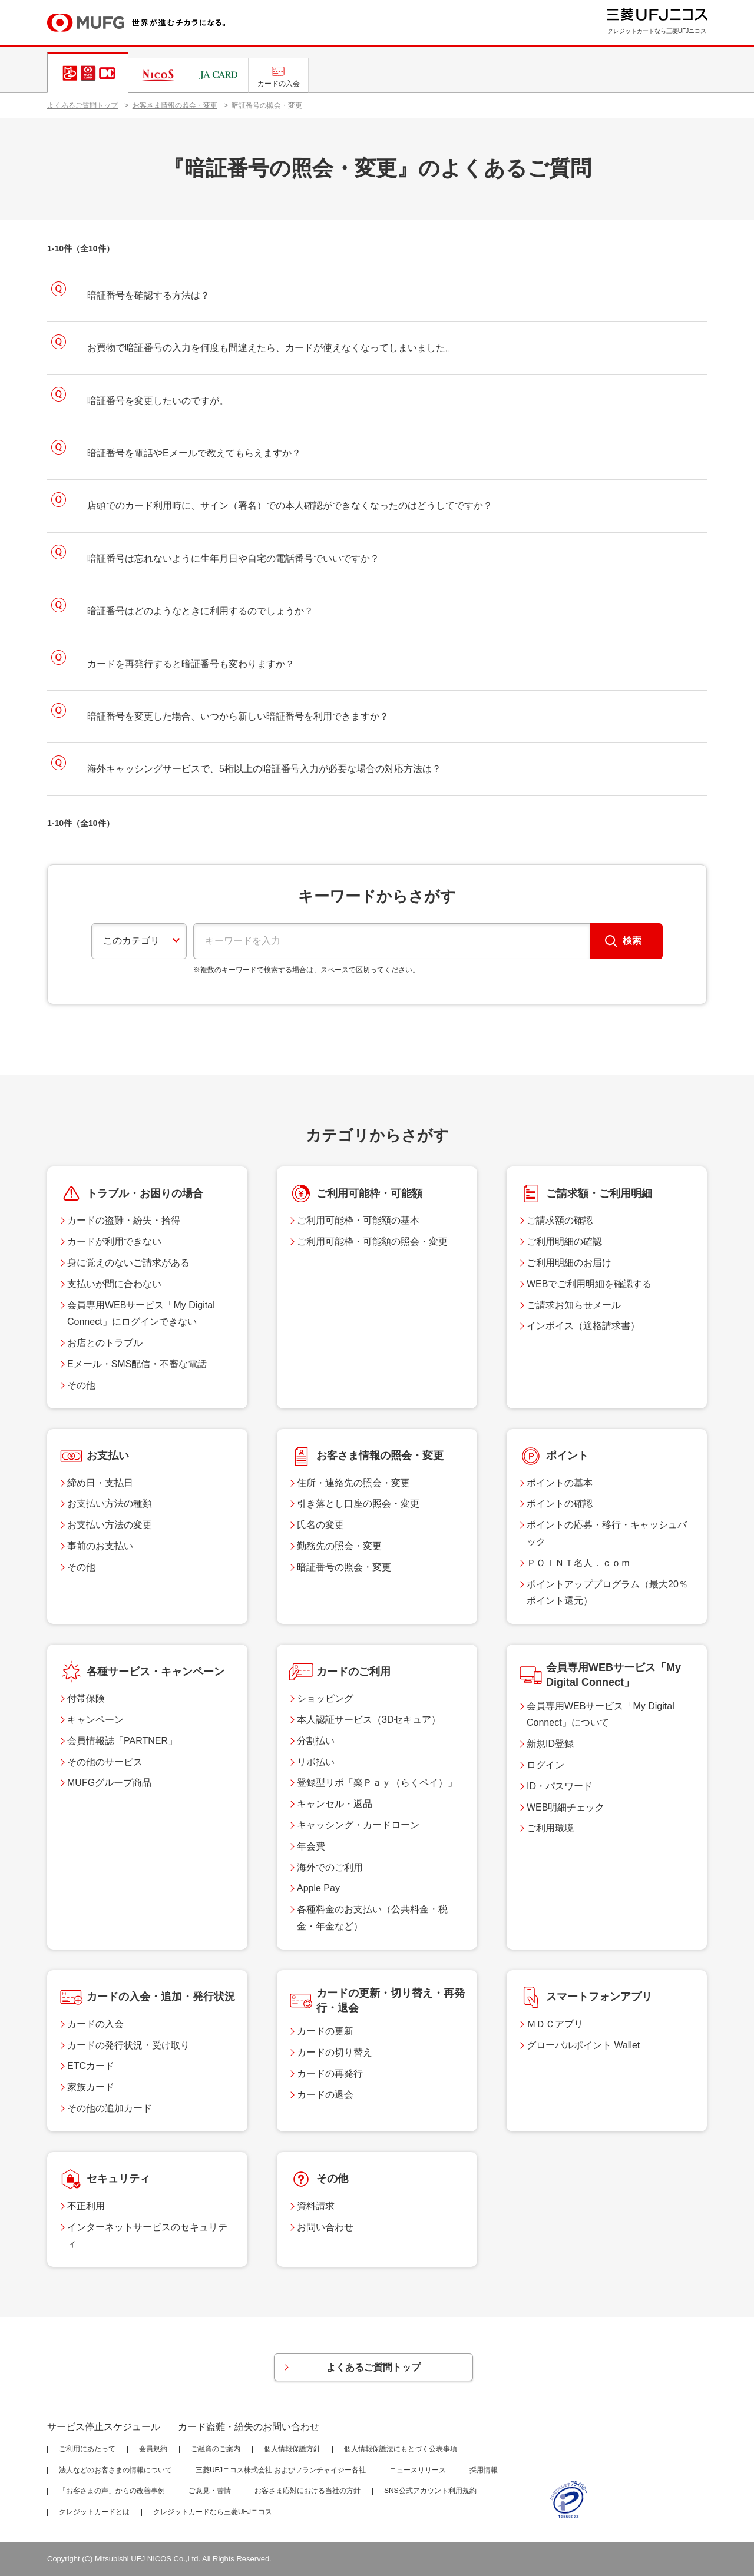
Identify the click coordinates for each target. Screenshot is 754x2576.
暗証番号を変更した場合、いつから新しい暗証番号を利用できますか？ (238, 716)
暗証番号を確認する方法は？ (148, 295)
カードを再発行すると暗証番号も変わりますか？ (191, 664)
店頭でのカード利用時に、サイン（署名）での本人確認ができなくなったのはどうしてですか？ (289, 505)
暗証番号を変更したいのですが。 (158, 401)
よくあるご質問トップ (82, 105)
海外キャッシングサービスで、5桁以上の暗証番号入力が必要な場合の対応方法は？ (264, 769)
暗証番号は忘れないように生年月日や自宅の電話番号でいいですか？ (233, 558)
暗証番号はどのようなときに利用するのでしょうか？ (200, 611)
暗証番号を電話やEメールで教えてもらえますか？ (194, 453)
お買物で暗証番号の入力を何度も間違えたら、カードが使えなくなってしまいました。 (271, 348)
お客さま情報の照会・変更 (175, 105)
